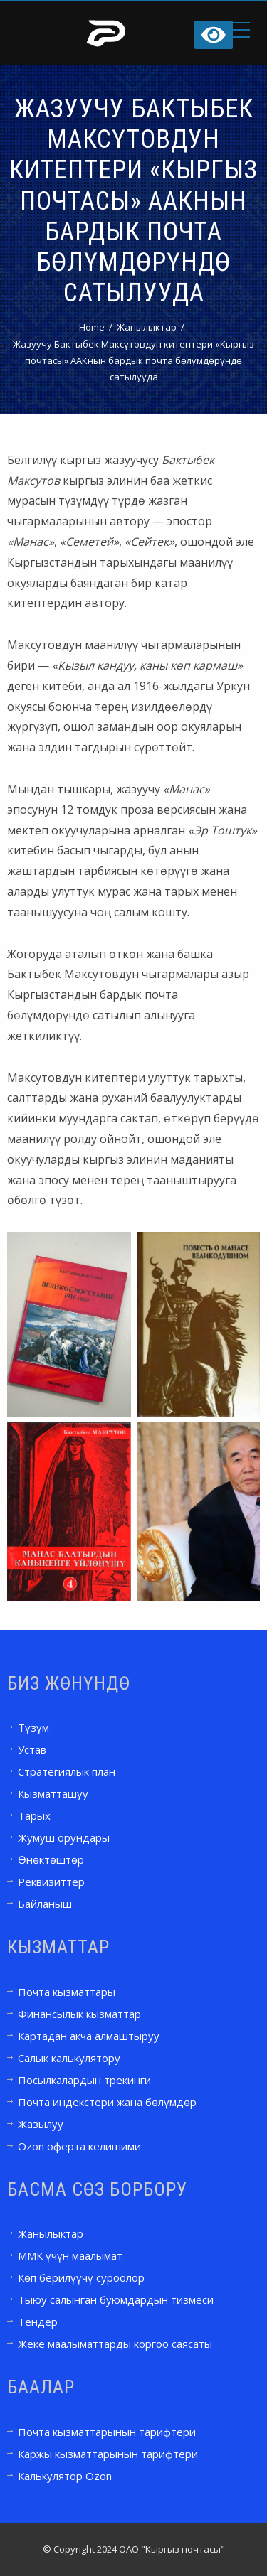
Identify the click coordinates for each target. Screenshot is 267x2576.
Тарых (34, 1815)
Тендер (38, 2321)
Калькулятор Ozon (65, 2476)
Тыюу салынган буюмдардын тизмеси (116, 2299)
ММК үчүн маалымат (70, 2255)
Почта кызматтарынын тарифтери (107, 2432)
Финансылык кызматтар (79, 2014)
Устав (32, 1749)
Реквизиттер (51, 1881)
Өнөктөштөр (51, 1859)
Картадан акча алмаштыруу (88, 2036)
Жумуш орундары (64, 1837)
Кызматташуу (53, 1793)
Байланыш (45, 1903)
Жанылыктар (50, 2233)
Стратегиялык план (66, 1771)
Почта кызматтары (66, 1992)
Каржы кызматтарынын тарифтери (108, 2454)
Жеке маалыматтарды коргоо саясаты (115, 2343)
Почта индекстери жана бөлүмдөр (107, 2102)
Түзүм (33, 1727)
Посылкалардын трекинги (84, 2080)
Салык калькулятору (69, 2058)
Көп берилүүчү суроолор (81, 2277)
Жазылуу (40, 2124)
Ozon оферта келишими (79, 2146)
